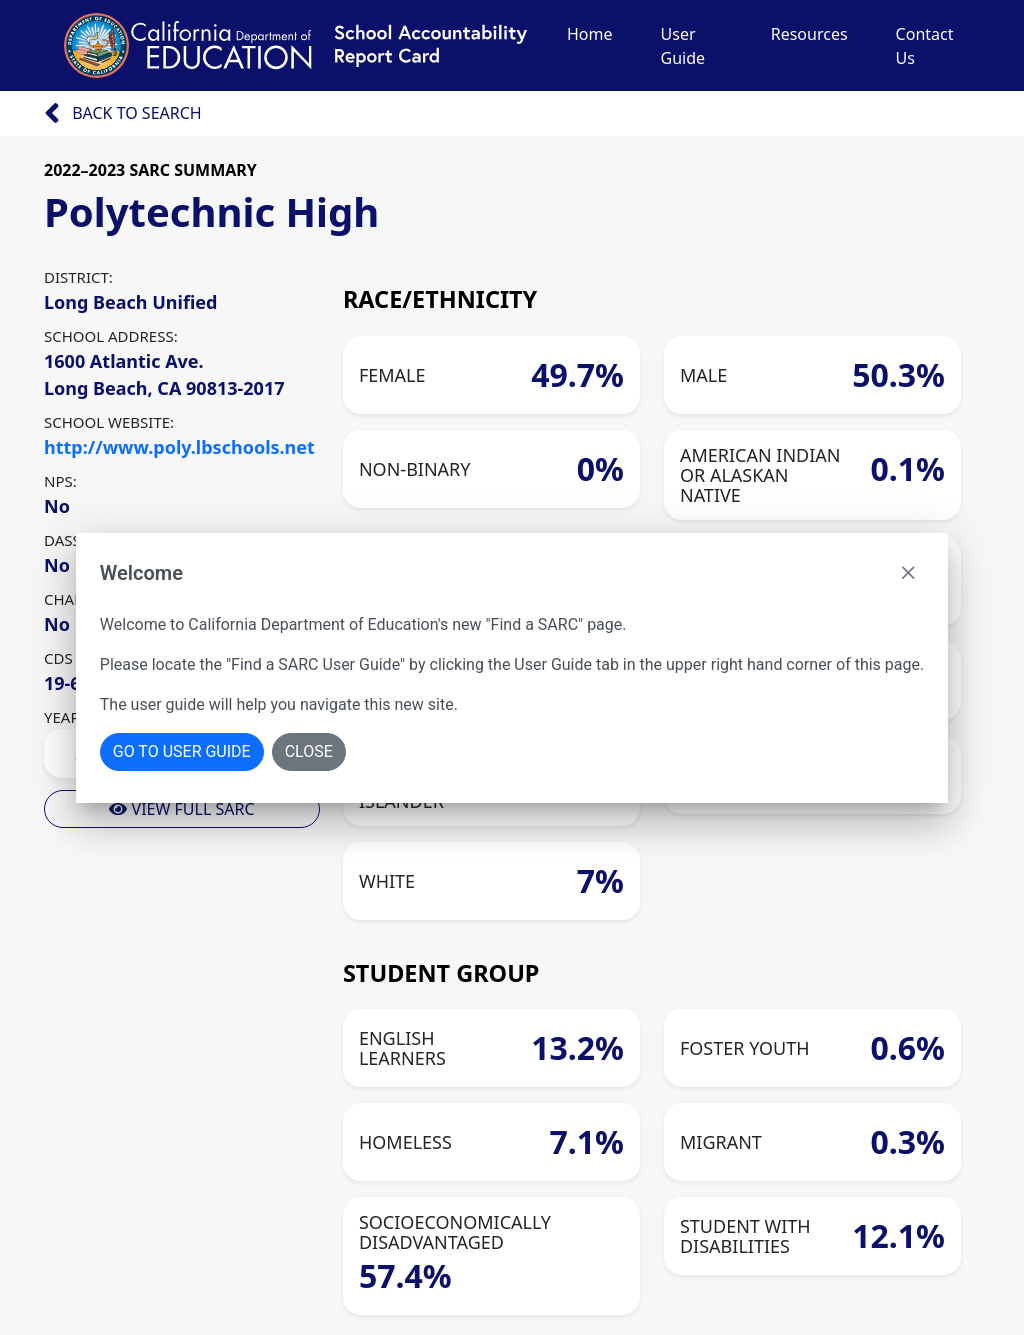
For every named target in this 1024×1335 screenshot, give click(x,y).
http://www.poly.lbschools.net (179, 447)
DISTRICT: (78, 277)
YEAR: (64, 717)
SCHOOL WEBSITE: (109, 422)
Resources (809, 34)
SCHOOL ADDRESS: (111, 336)
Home (590, 34)
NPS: (60, 481)
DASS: (64, 540)
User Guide (683, 46)
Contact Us (925, 46)
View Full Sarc (181, 809)
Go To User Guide (182, 751)
